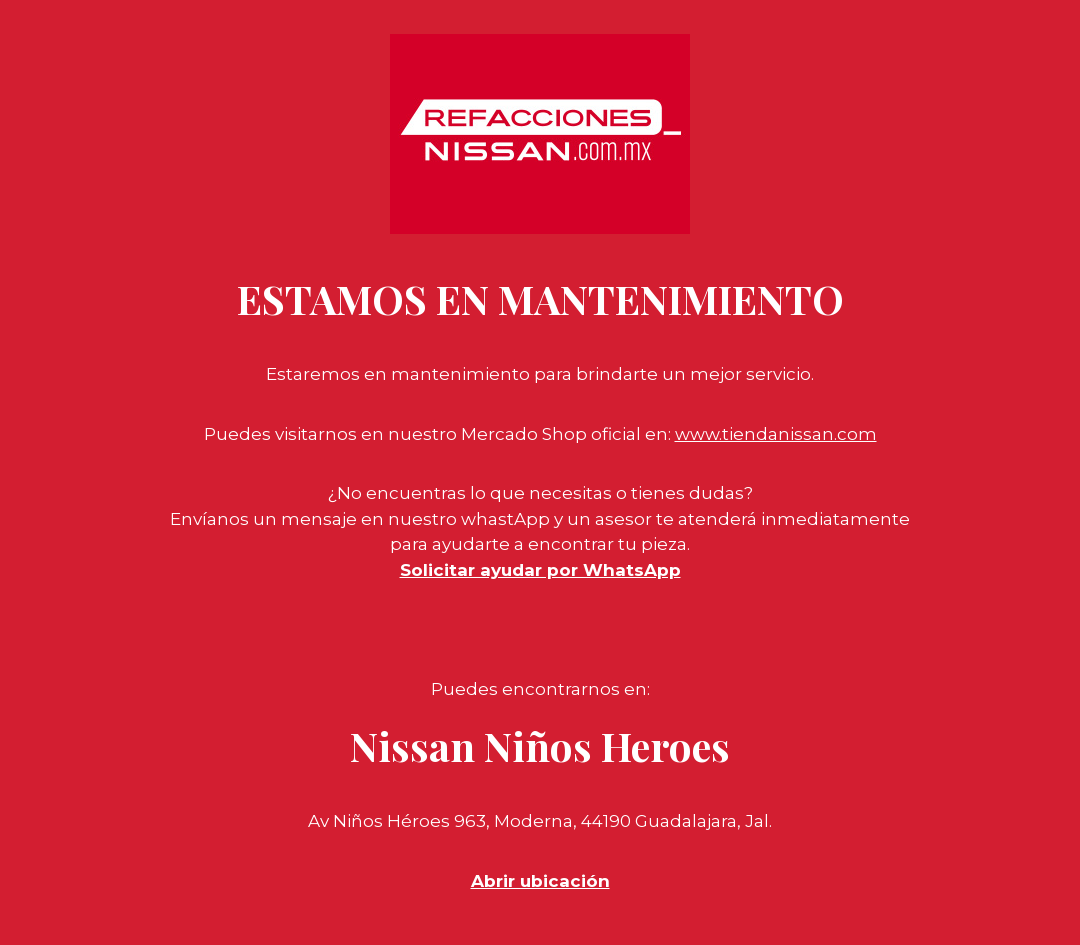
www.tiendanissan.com (776, 434)
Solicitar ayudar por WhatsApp (540, 570)
